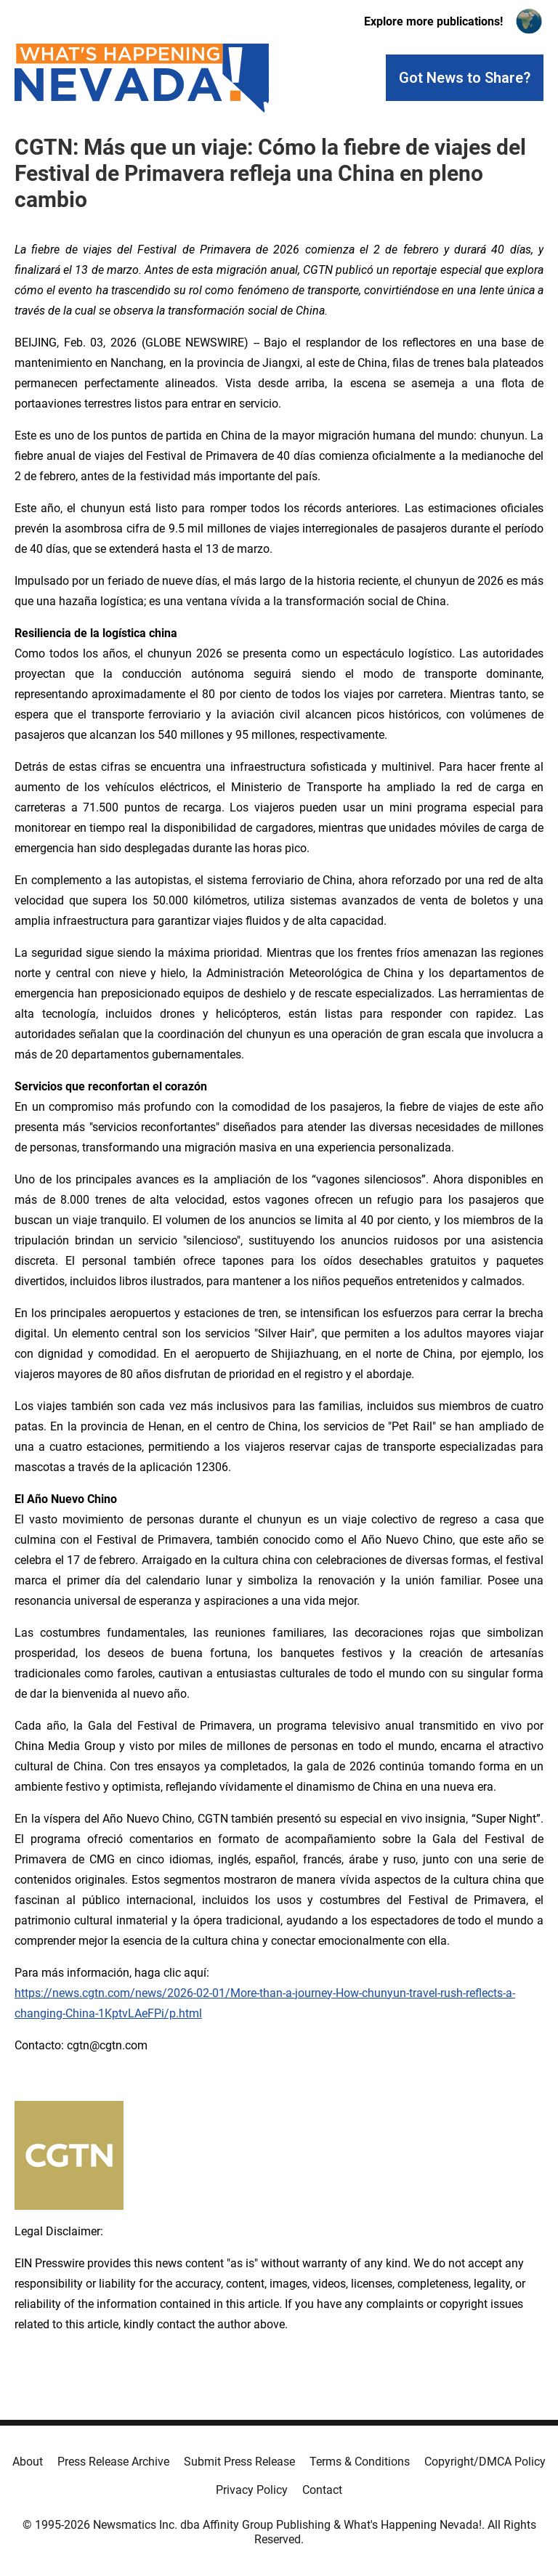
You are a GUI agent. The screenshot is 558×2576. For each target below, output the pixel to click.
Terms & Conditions (360, 2461)
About (27, 2461)
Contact (322, 2490)
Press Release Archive (113, 2461)
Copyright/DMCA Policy (485, 2461)
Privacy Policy (252, 2490)
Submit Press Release (239, 2461)
